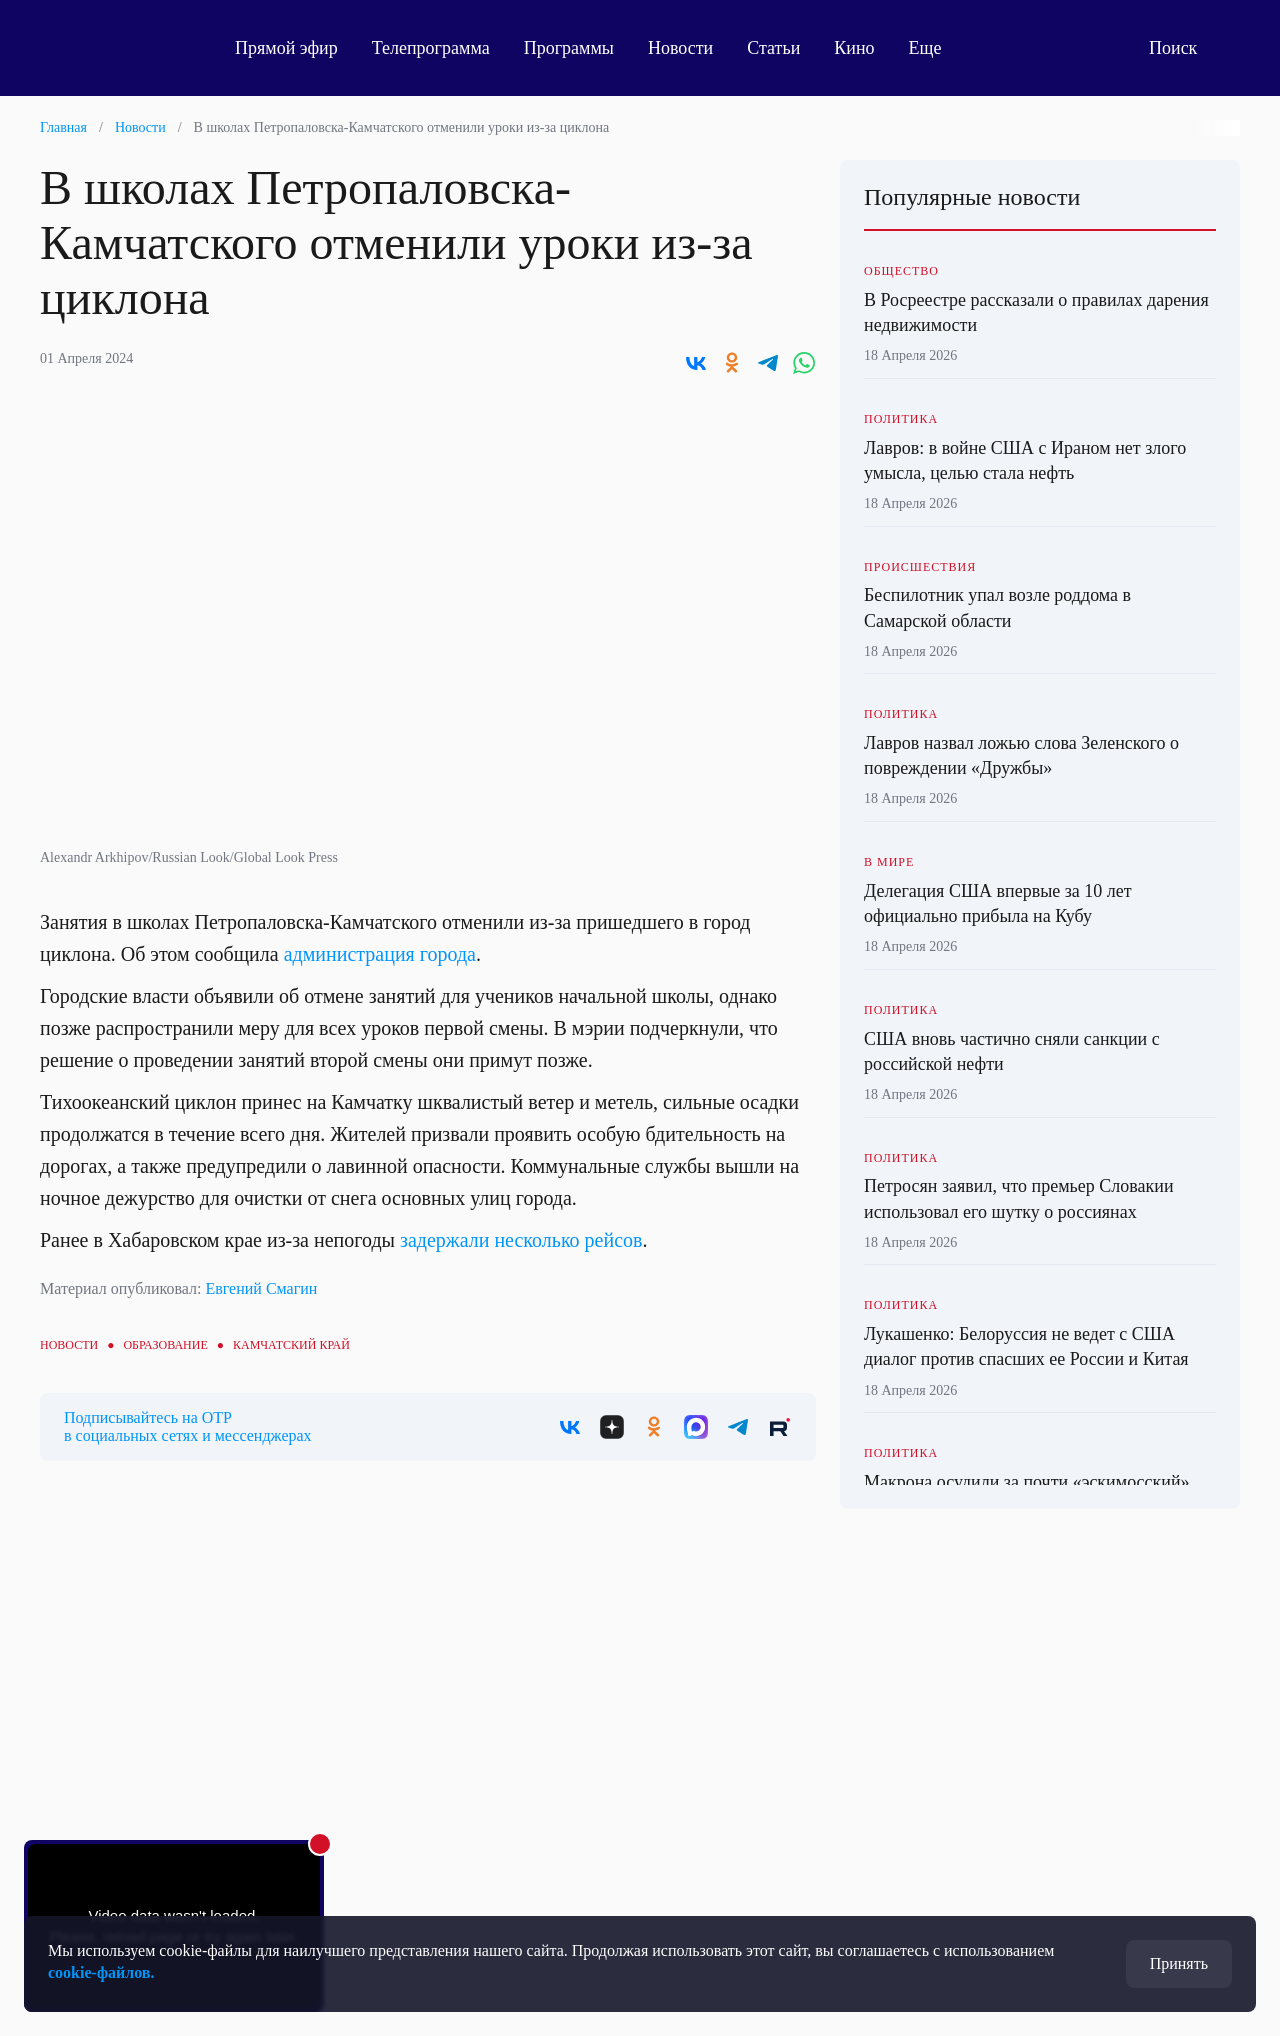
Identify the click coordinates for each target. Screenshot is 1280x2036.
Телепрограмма (431, 48)
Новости (680, 48)
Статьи (773, 48)
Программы (569, 48)
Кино (854, 48)
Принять (1179, 1963)
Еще (936, 48)
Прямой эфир (286, 48)
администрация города (380, 954)
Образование (165, 1345)
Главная (63, 127)
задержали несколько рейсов (521, 1240)
